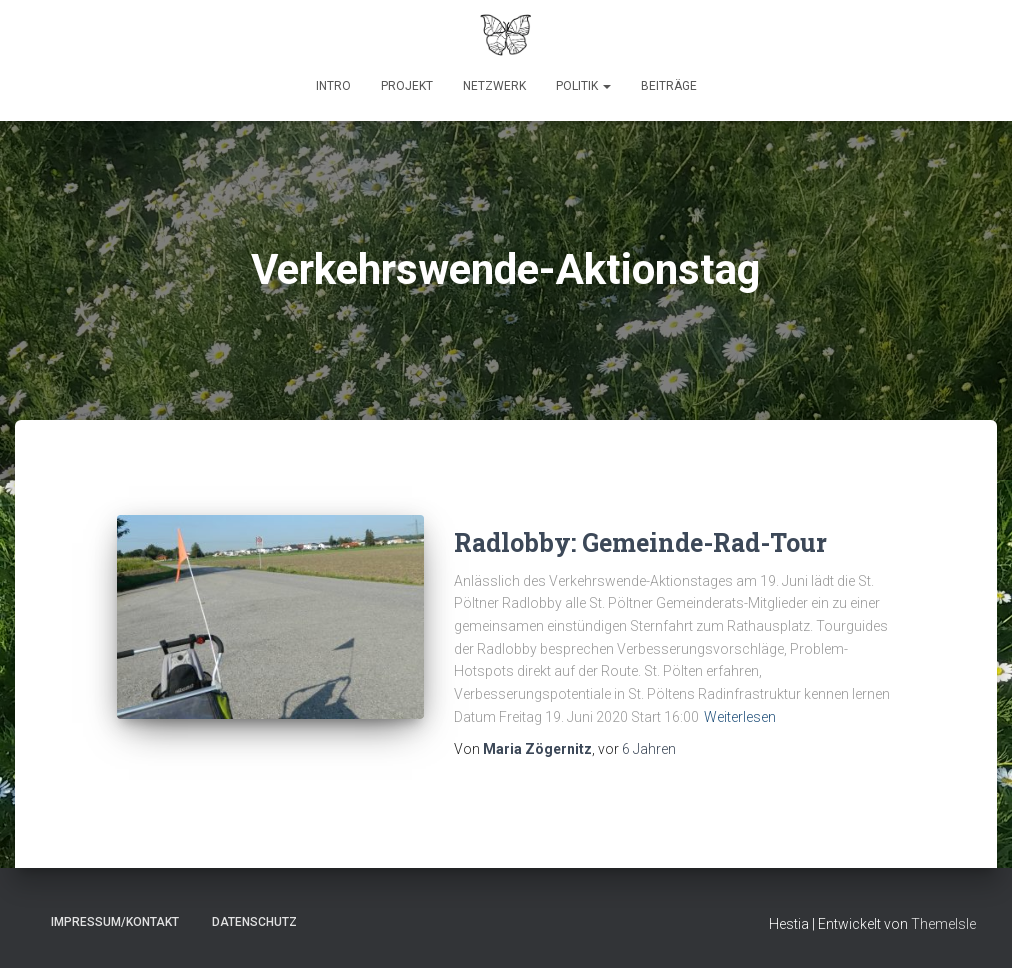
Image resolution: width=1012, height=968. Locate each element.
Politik (583, 86)
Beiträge (669, 86)
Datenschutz (254, 922)
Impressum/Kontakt (115, 922)
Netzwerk (494, 86)
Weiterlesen (740, 717)
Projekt (407, 86)
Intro (333, 86)
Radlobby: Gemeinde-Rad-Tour (640, 542)
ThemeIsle (943, 924)
